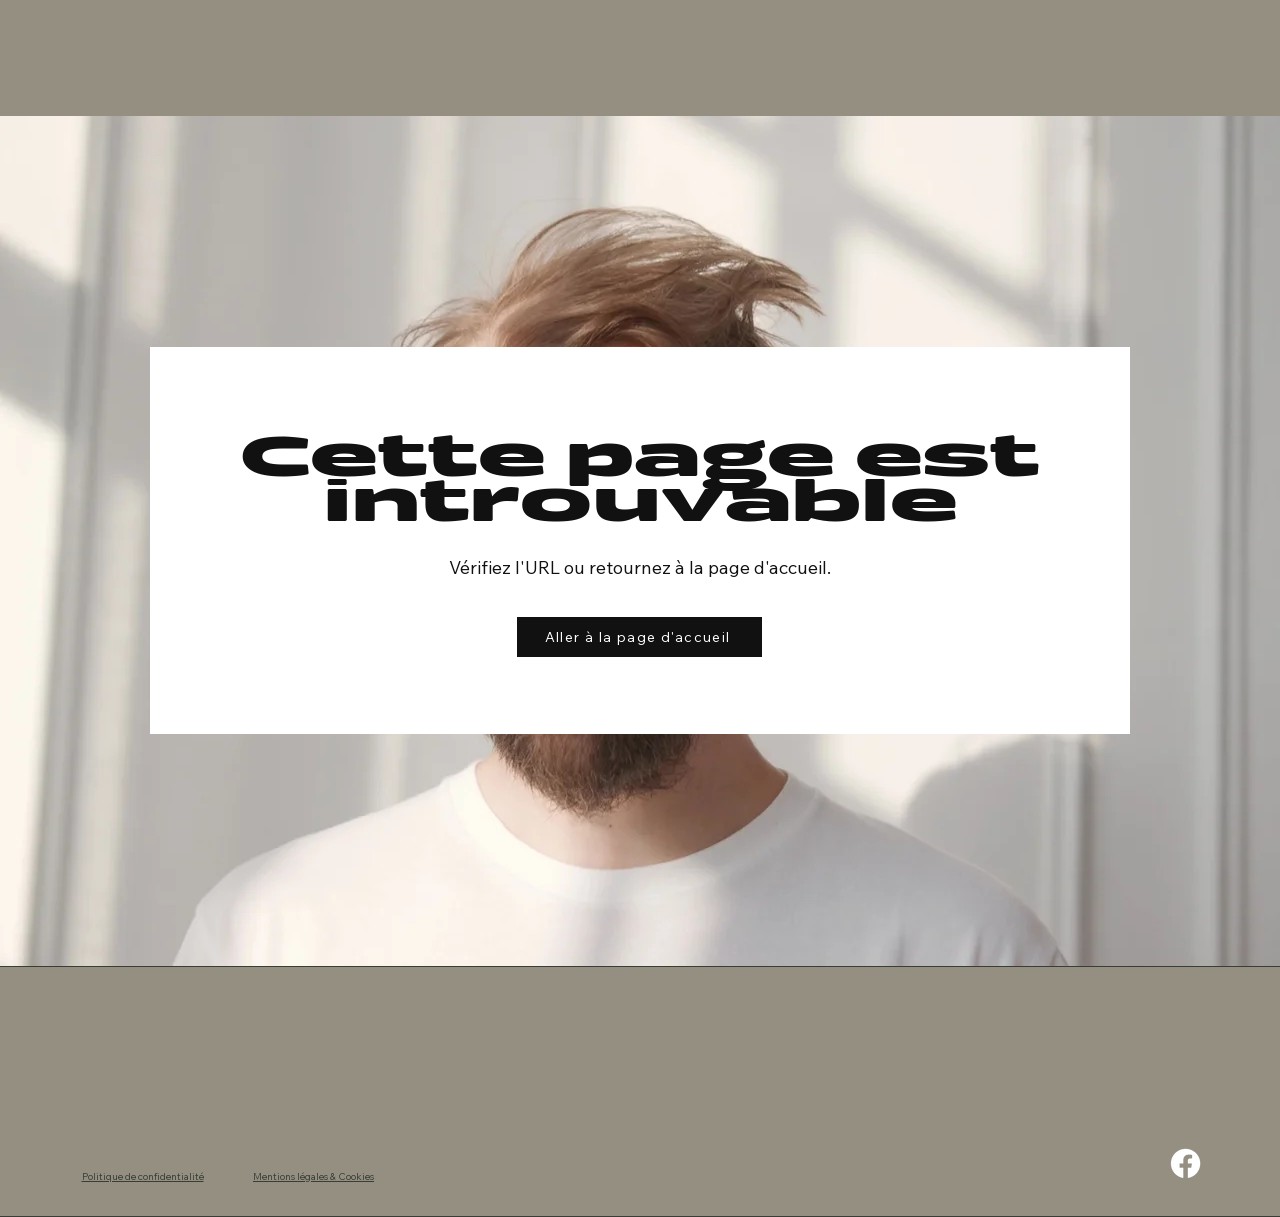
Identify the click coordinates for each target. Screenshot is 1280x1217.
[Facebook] (1185, 1163)
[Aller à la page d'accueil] (639, 637)
